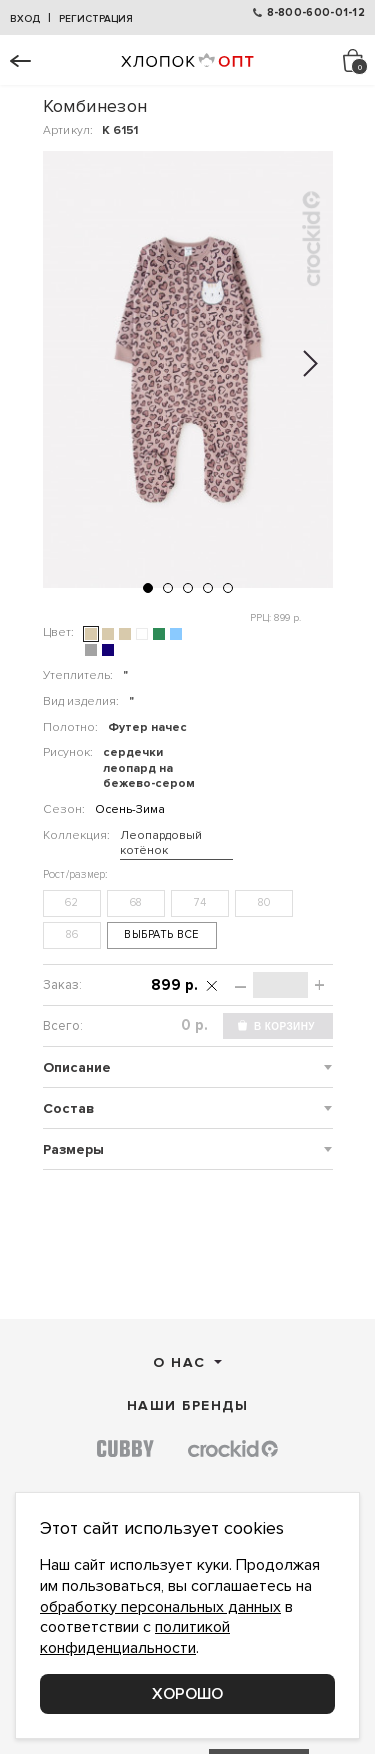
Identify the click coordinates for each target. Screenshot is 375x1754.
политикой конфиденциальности (135, 1637)
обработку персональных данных (160, 1607)
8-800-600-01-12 (316, 12)
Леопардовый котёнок (161, 843)
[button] (148, 588)
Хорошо (187, 1694)
